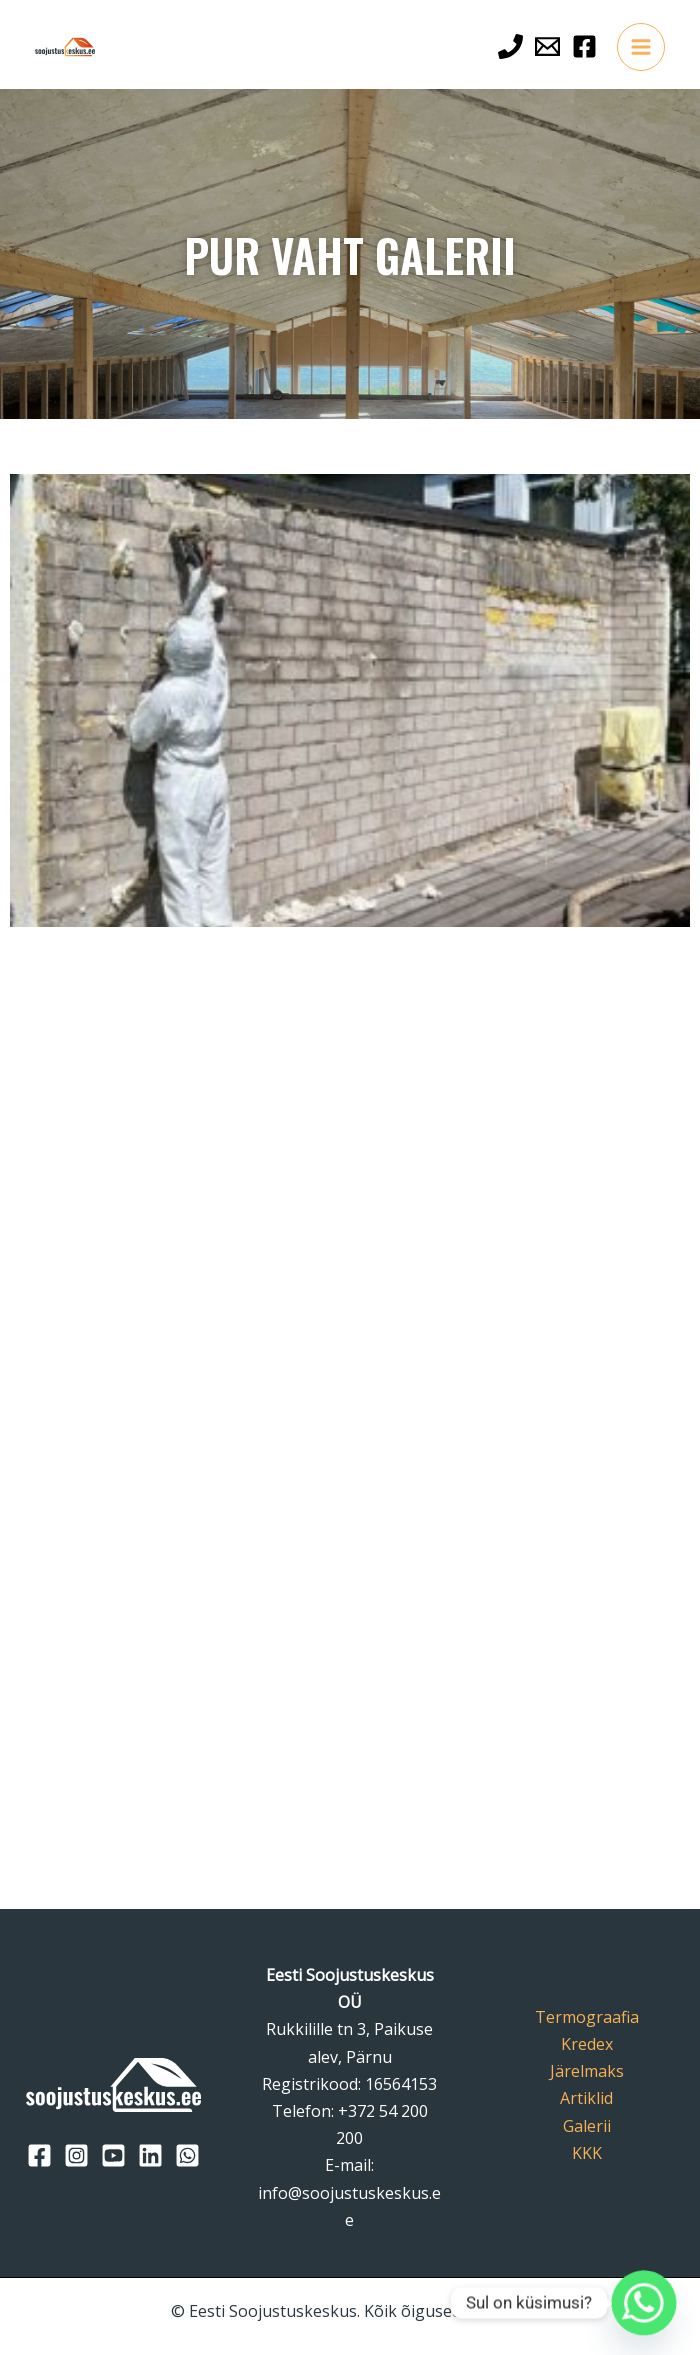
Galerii (587, 2126)
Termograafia (587, 2017)
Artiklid (586, 2098)
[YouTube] (113, 2155)
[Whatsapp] (644, 2303)
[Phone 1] (510, 46)
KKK (587, 2153)
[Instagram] (76, 2155)
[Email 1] (547, 46)
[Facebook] (584, 46)
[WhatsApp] (187, 2155)
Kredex (587, 2044)
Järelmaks (587, 2071)
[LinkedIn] (150, 2155)
